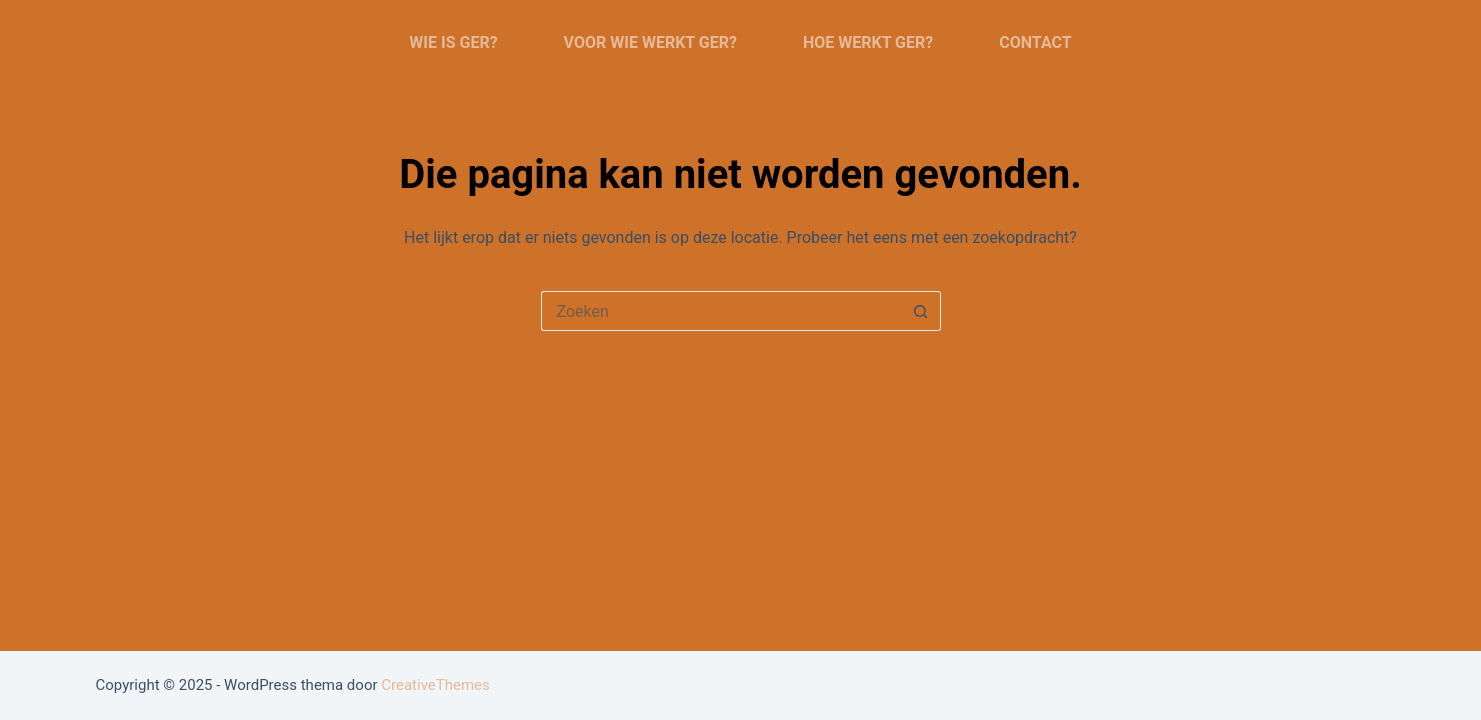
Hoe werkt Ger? (868, 42)
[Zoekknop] (921, 311)
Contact (1035, 42)
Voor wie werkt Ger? (650, 42)
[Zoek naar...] (721, 311)
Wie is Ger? (453, 42)
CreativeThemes (435, 685)
